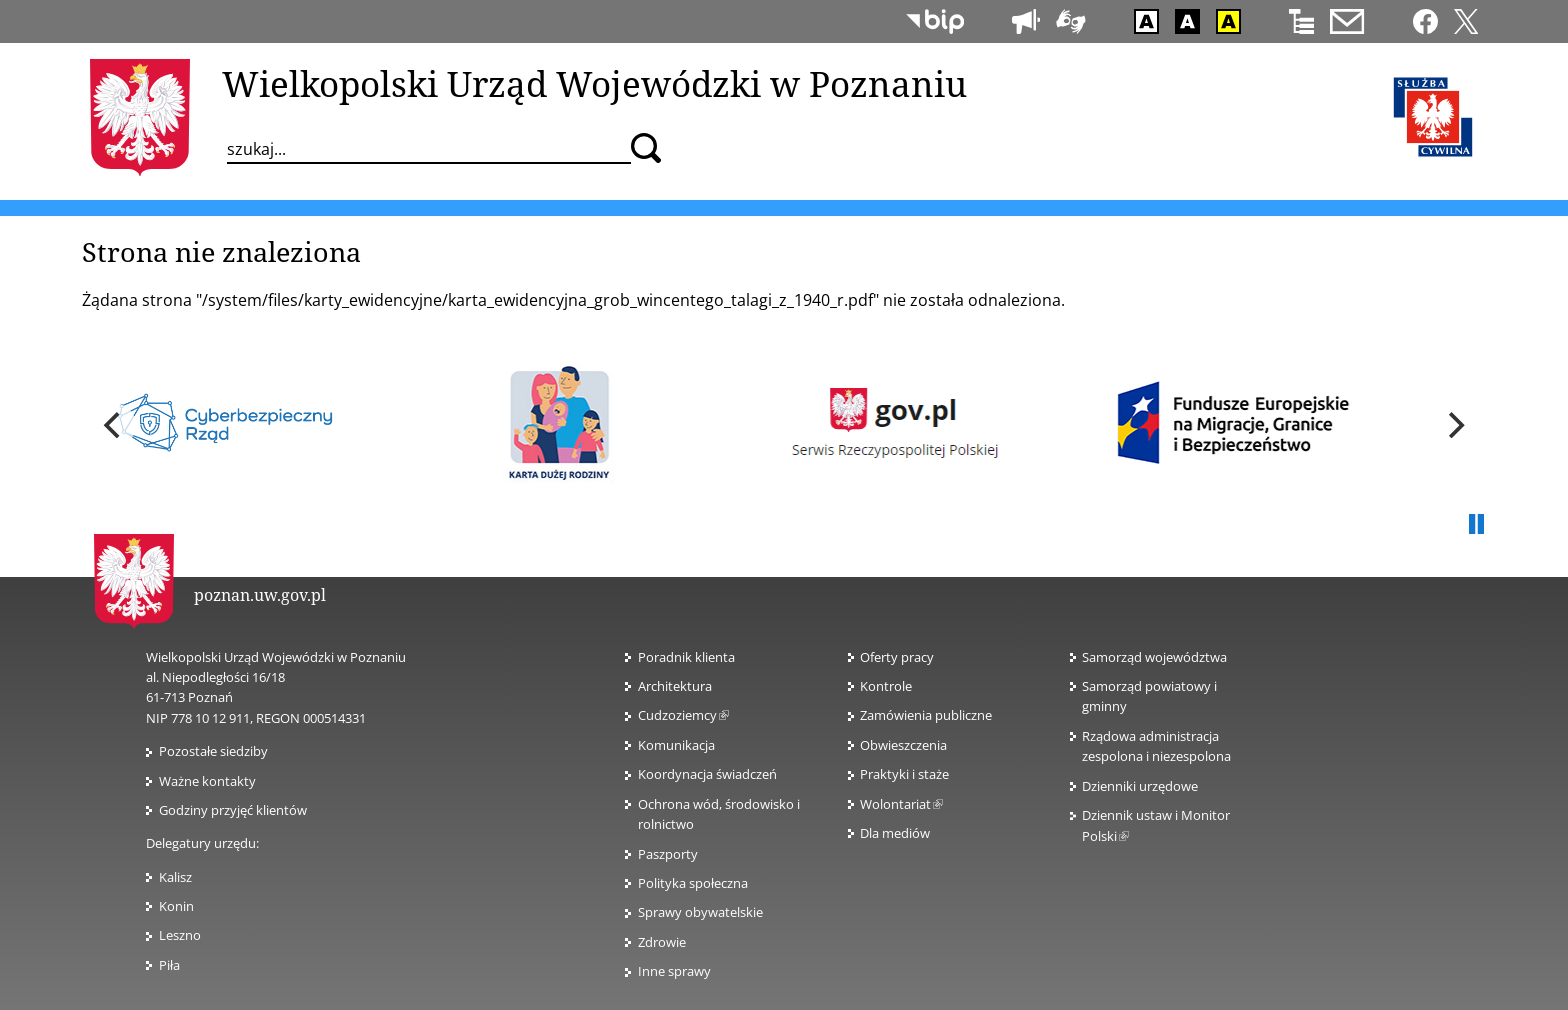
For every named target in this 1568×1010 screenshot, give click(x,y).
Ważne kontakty (207, 781)
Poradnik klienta (686, 657)
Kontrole (886, 686)
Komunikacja (676, 745)
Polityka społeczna (693, 883)
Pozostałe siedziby (213, 751)
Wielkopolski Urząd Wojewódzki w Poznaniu (594, 83)
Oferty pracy (897, 657)
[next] (1454, 425)
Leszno (180, 935)
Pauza (1476, 525)
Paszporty (668, 854)
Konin (176, 906)
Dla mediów (895, 833)
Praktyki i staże (904, 774)
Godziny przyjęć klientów (233, 810)
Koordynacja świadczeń (707, 774)
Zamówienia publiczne (926, 715)
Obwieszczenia (903, 745)
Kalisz (175, 877)
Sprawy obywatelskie (700, 912)
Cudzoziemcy (683, 715)
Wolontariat (901, 804)
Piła (169, 965)
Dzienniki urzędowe (1140, 786)
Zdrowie (662, 942)
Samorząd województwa (1154, 657)
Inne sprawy (674, 971)
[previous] (114, 425)
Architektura (675, 686)
